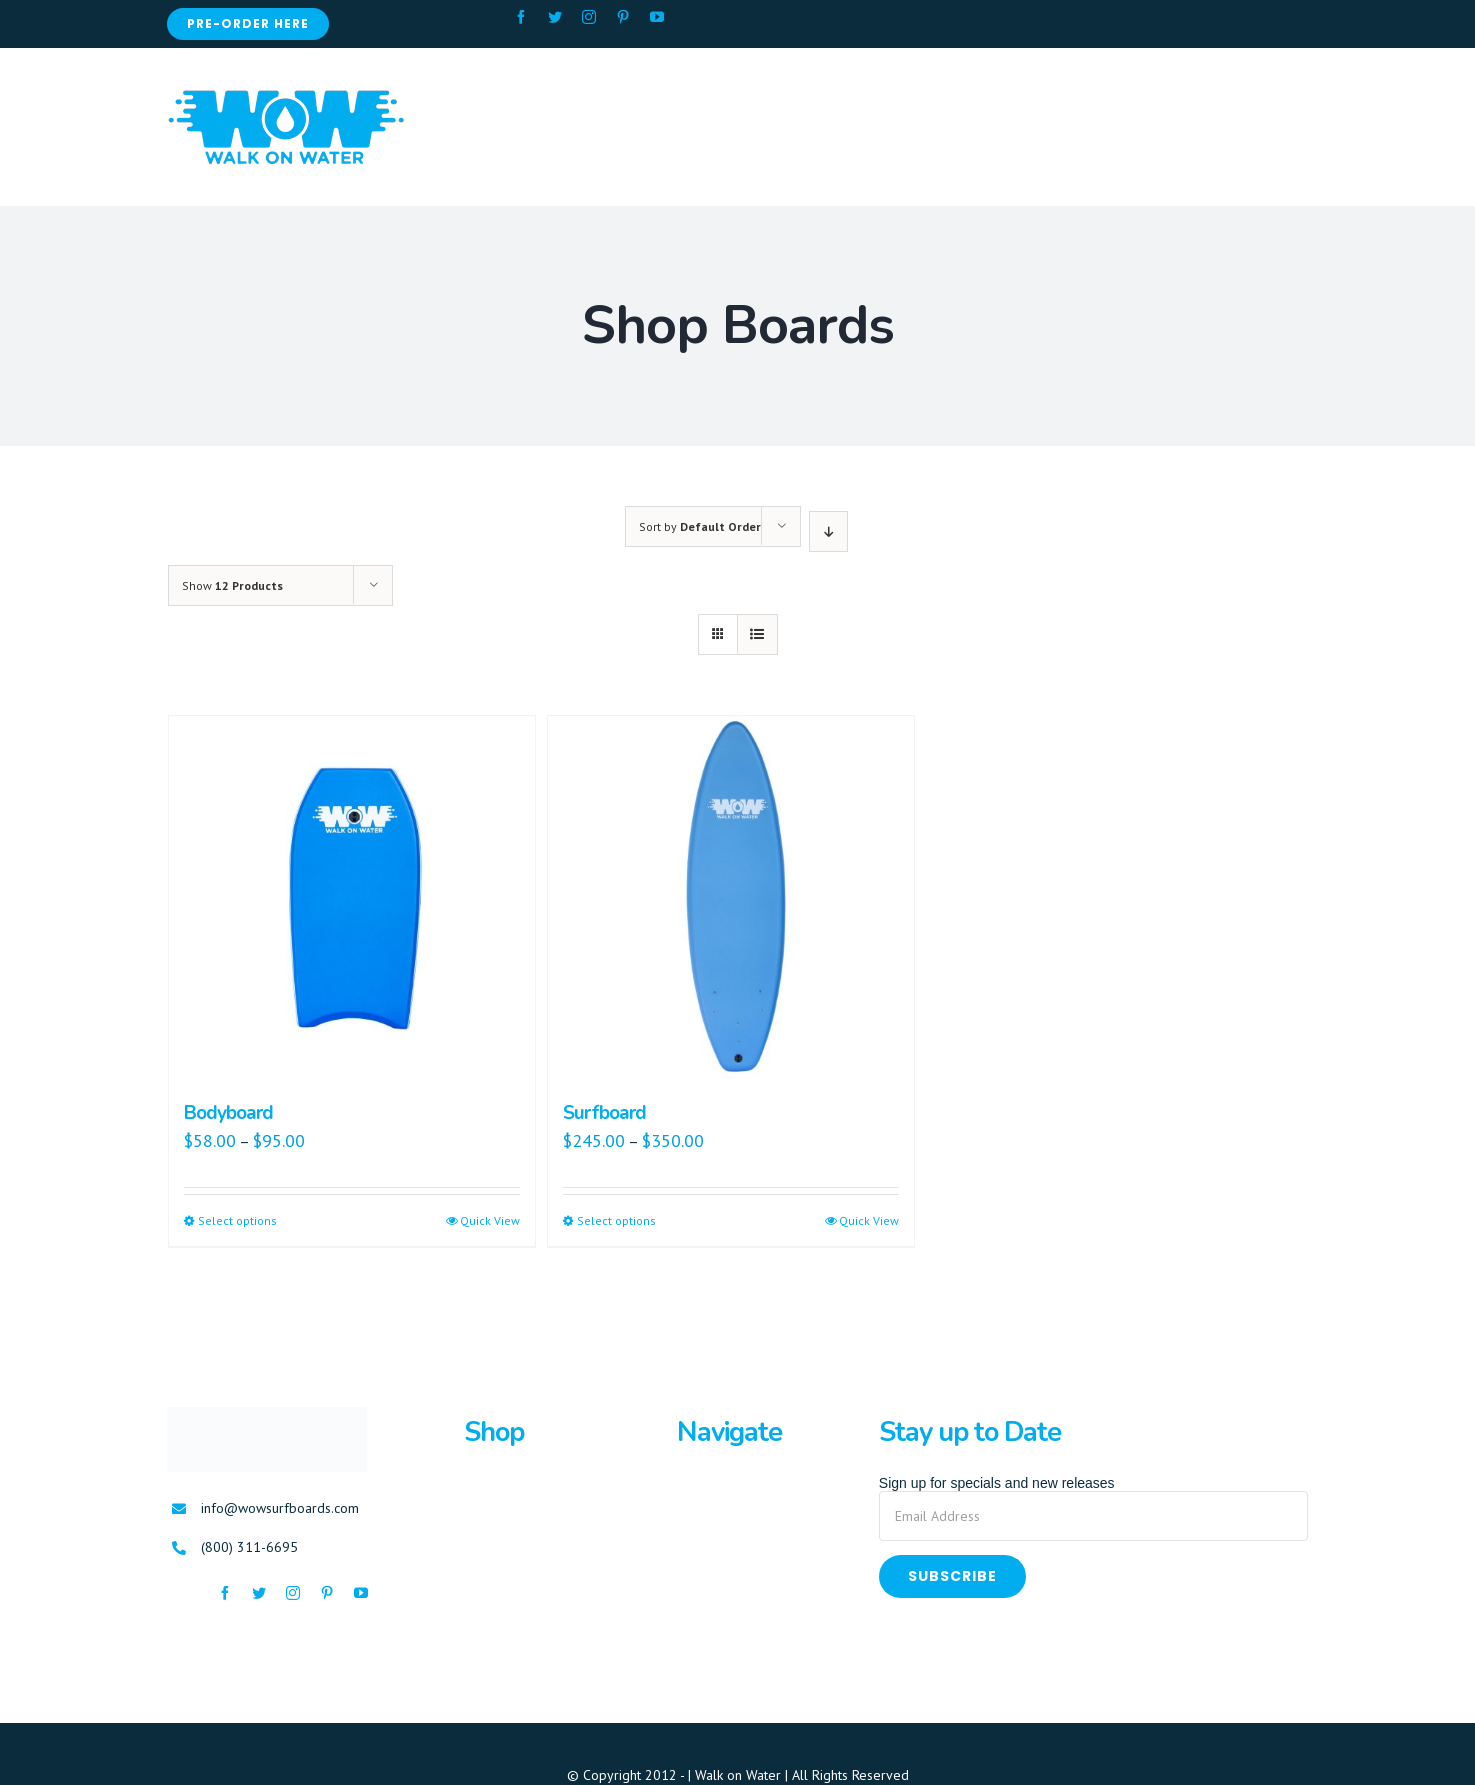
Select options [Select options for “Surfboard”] (616, 1220)
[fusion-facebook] (521, 17)
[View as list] (757, 634)
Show (232, 585)
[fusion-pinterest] (623, 17)
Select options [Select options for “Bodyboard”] (237, 1220)
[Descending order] (828, 531)
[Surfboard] (731, 899)
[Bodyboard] (352, 899)
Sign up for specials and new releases (997, 1483)
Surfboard (604, 1113)
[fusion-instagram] (589, 17)
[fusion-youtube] (657, 17)
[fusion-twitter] (555, 17)
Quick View (490, 1220)
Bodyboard (228, 1113)
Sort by (700, 526)
